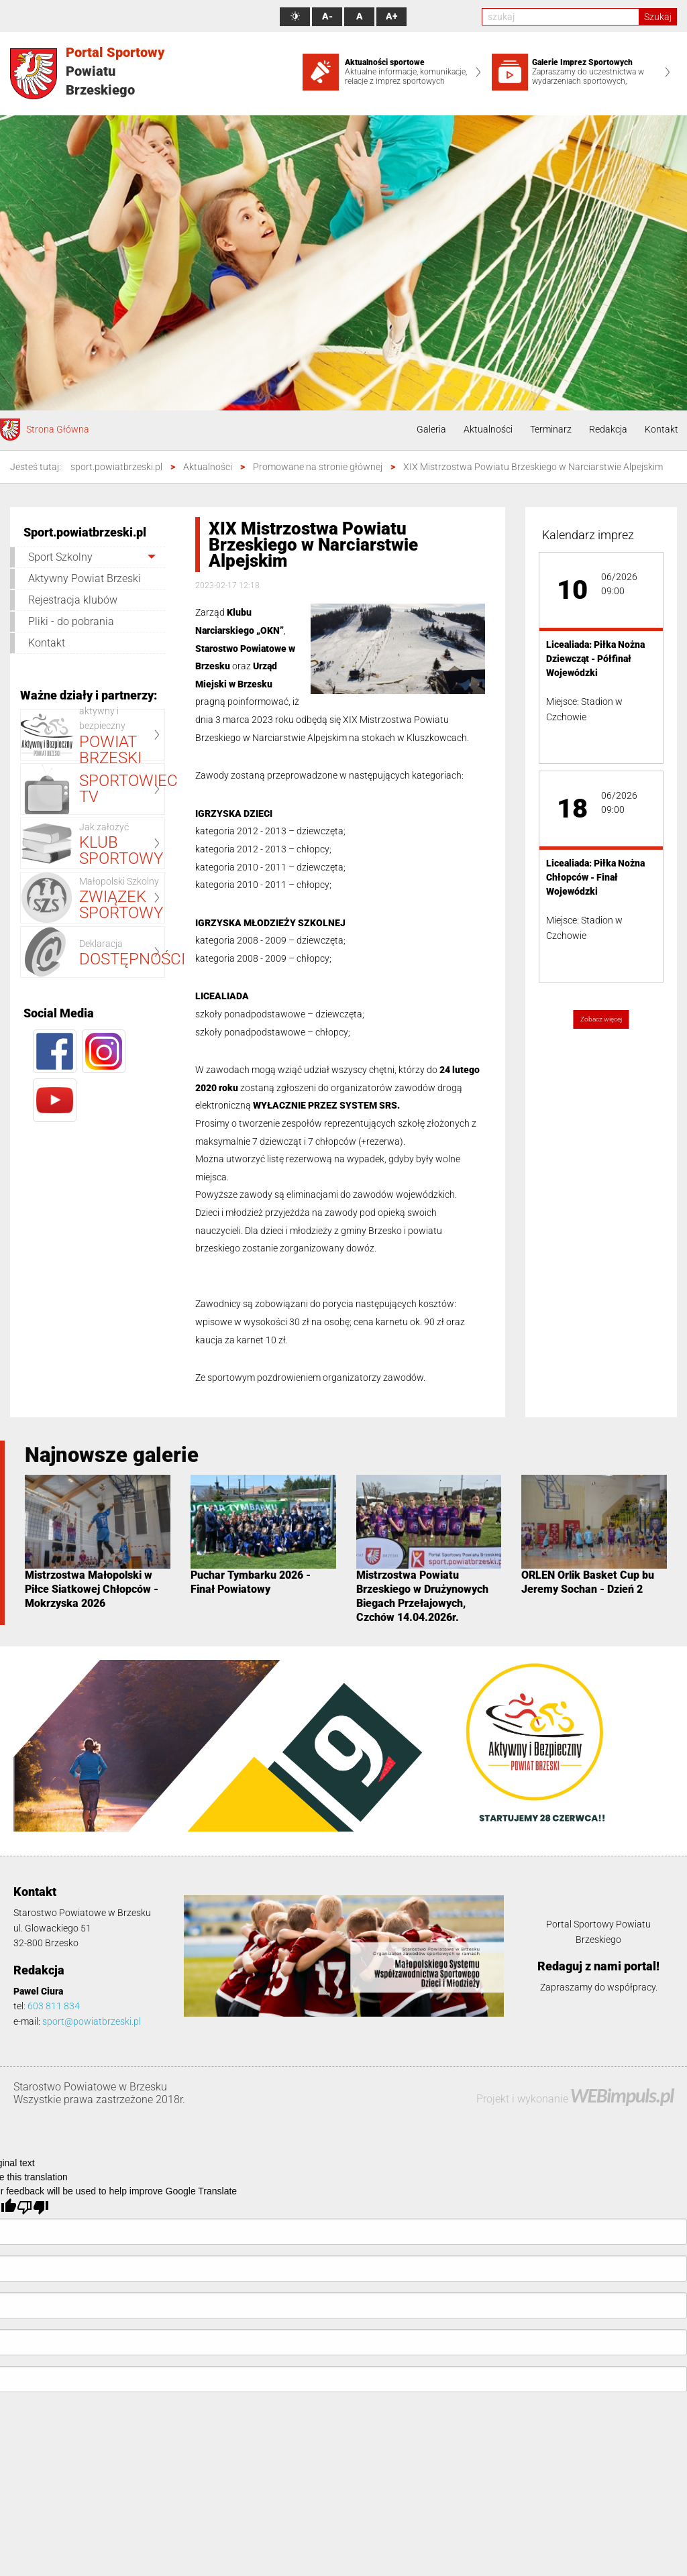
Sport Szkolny (60, 557)
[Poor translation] (33, 2207)
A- (327, 16)
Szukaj (658, 16)
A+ (391, 16)
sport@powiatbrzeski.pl (91, 2021)
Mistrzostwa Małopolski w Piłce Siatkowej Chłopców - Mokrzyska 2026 (91, 1589)
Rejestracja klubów (72, 600)
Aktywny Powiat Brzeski (84, 578)
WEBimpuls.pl (622, 2095)
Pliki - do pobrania (71, 621)
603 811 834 (54, 2006)
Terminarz (551, 429)
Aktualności (488, 429)
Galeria (431, 429)
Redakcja (608, 429)
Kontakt (661, 429)
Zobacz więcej (601, 1019)
